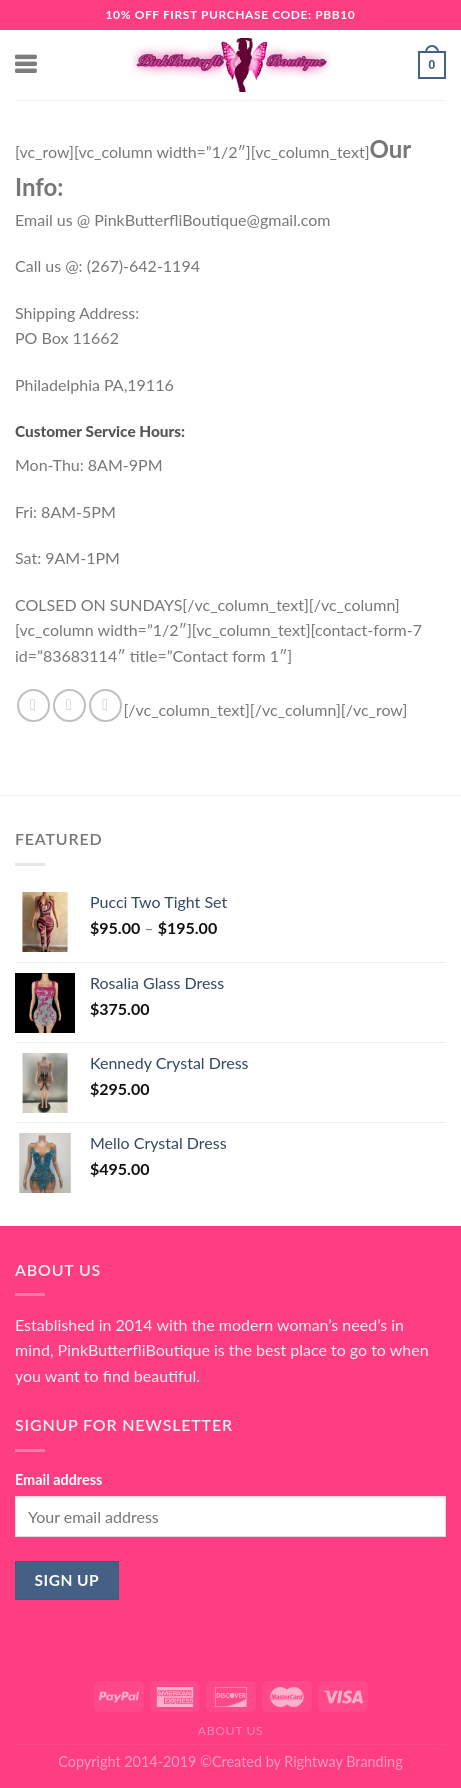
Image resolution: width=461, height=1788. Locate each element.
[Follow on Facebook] (33, 705)
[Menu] (27, 64)
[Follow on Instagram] (69, 705)
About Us (231, 1730)
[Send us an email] (105, 705)
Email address (58, 1479)
